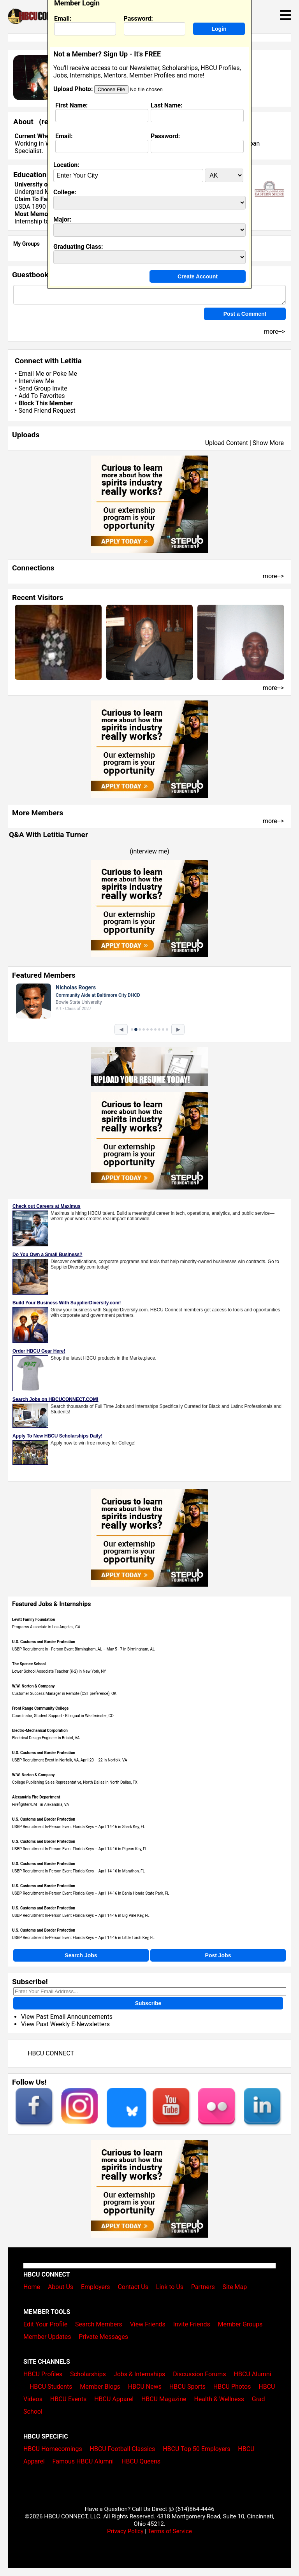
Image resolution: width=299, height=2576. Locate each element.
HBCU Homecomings (52, 2449)
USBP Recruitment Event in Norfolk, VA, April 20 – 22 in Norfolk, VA (69, 1760)
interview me (149, 851)
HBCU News (145, 2386)
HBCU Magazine (163, 2399)
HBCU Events (68, 2399)
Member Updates (47, 2336)
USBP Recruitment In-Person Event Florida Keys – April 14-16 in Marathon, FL (78, 1871)
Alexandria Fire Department (36, 1797)
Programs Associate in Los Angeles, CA (46, 1627)
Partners (203, 2287)
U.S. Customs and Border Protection (43, 1642)
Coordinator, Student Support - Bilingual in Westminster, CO (63, 1716)
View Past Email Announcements (67, 2016)
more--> (273, 576)
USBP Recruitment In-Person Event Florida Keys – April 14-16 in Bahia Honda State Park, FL (90, 1893)
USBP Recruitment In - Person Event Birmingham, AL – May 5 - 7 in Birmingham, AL (83, 1649)
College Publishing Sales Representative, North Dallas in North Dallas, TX (74, 1782)
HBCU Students (51, 2386)
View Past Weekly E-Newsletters (65, 2024)
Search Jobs (81, 1955)
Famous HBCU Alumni (83, 2461)
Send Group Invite (42, 388)
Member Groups (240, 2324)
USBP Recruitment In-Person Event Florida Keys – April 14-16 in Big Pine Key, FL (80, 1915)
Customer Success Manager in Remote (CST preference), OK (64, 1693)
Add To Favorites (41, 395)
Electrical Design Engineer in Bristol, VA (46, 1738)
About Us (60, 2287)
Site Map (235, 2287)
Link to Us (169, 2287)
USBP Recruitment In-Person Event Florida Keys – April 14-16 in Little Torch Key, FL (83, 1938)
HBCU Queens (140, 2461)
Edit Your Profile (45, 2324)
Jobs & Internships (139, 2374)
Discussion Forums (199, 2374)
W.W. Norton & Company (33, 1686)
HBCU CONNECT (51, 2053)
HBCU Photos (232, 2386)
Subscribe (148, 2003)
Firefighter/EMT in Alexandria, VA (40, 1804)
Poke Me (65, 373)
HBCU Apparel (114, 2399)
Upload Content (226, 443)
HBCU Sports (187, 2386)
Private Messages (103, 2336)
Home (31, 2287)
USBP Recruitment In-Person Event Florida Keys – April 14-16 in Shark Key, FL (78, 1827)
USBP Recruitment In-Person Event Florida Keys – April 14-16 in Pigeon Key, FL (79, 1849)
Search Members (98, 2324)
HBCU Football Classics (122, 2449)
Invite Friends (191, 2324)
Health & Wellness (219, 2399)
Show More (268, 443)
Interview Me (36, 381)
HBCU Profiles (42, 2374)
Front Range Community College (40, 1708)
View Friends (147, 2324)
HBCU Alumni (252, 2374)
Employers (95, 2287)
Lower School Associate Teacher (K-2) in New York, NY (59, 1671)
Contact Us (133, 2287)
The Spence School (29, 1664)
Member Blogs (100, 2386)
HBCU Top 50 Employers (196, 2449)
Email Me (31, 373)
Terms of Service (170, 2531)
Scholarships (88, 2374)
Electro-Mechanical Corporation (40, 1730)
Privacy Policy (125, 2531)
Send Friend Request (46, 410)
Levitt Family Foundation (33, 1619)
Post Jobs (218, 1955)
